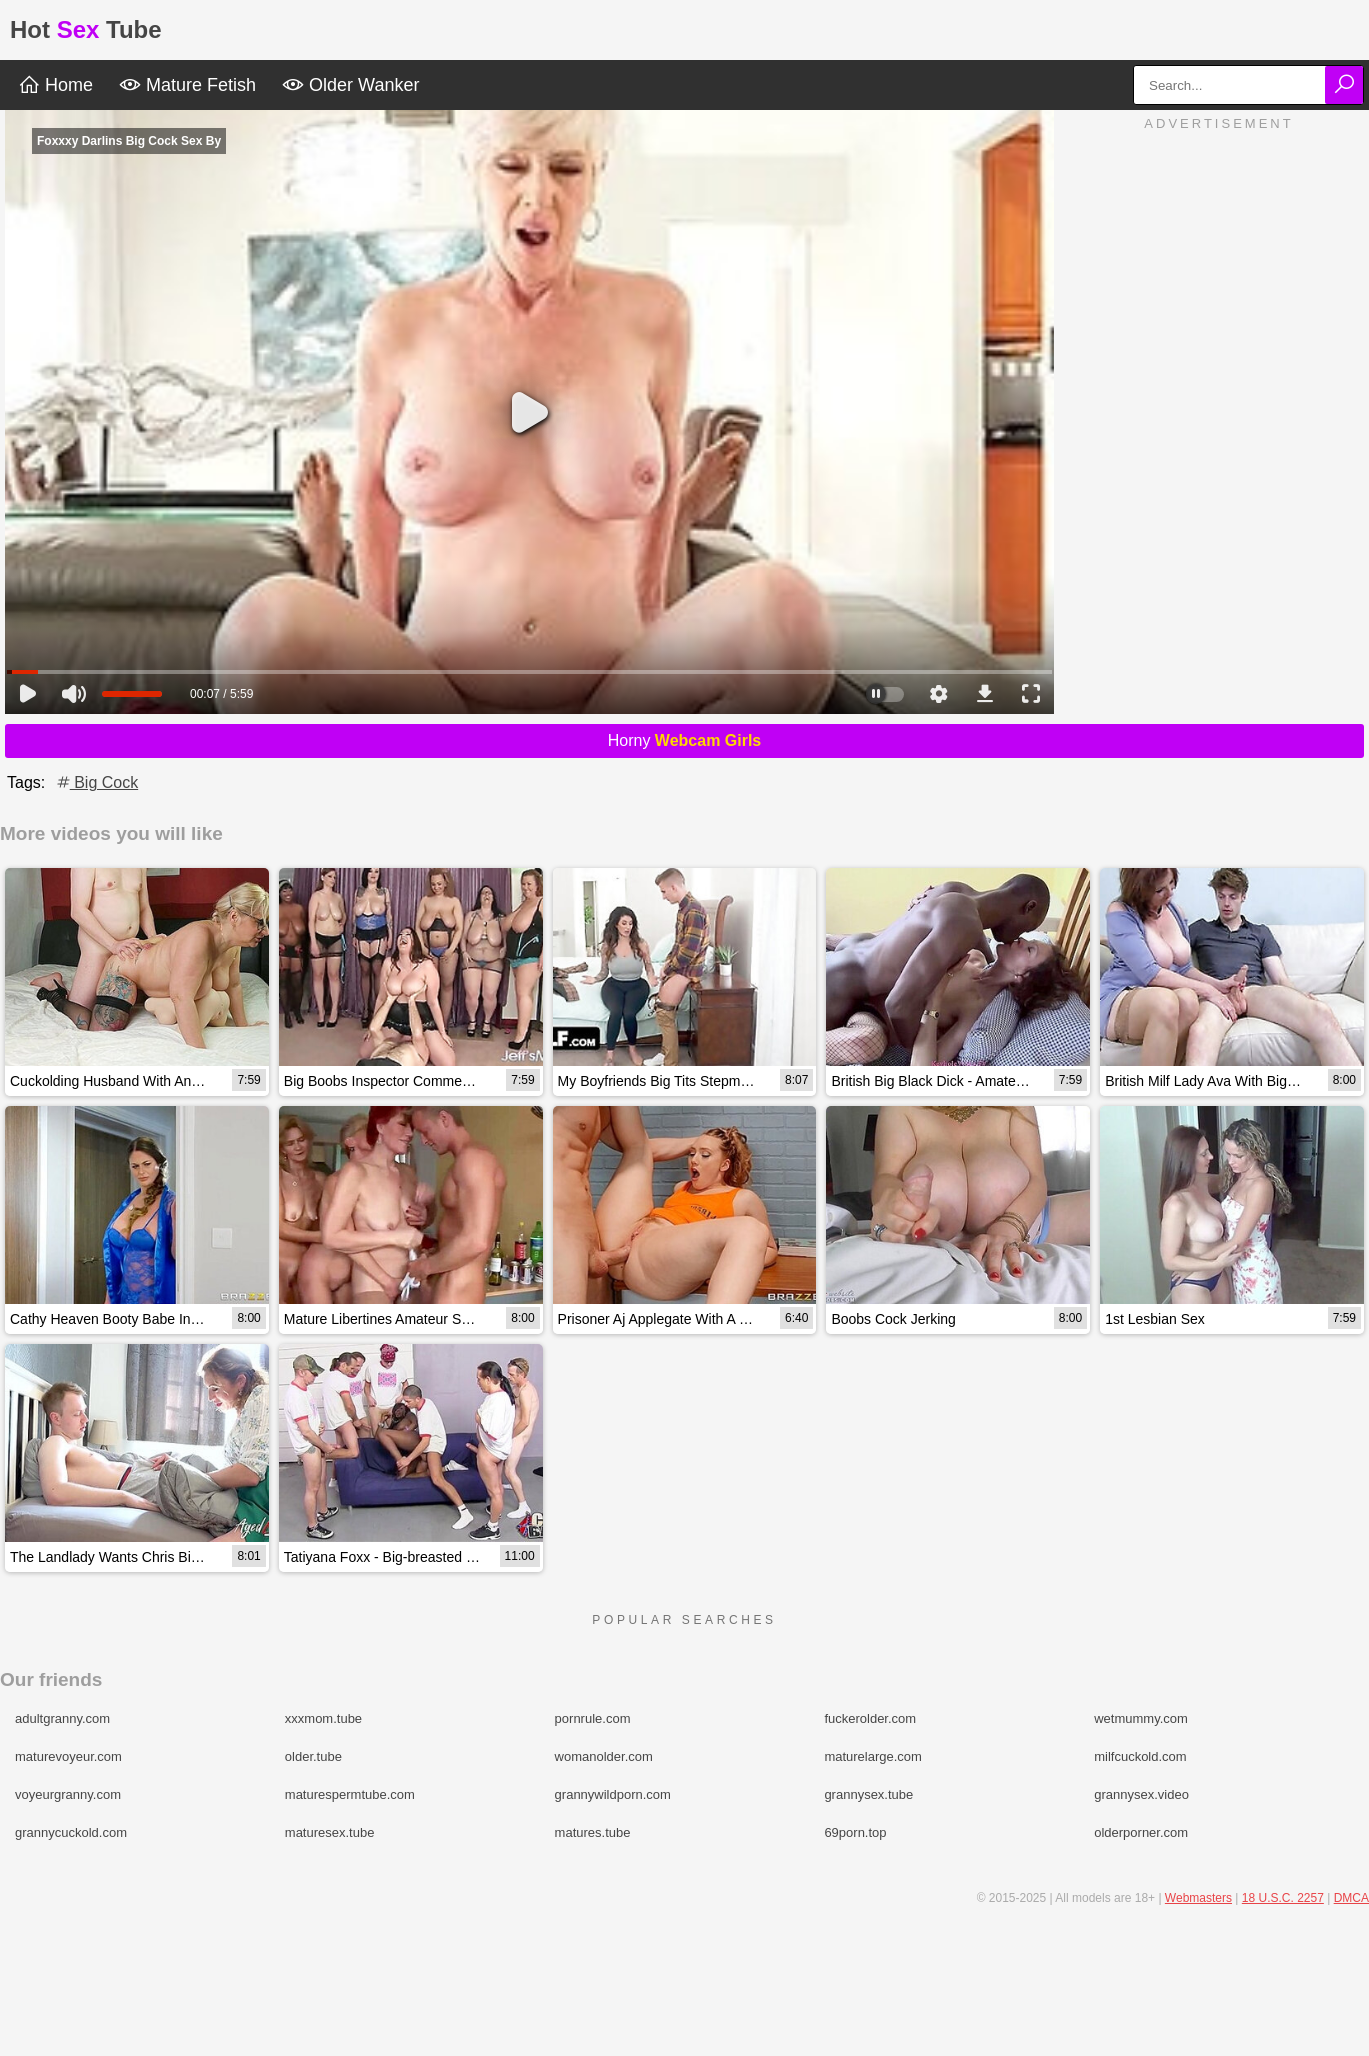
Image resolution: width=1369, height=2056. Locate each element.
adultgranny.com (62, 1718)
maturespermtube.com (350, 1794)
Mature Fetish (187, 85)
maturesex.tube (330, 1832)
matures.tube (593, 1832)
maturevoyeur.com (68, 1756)
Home (55, 85)
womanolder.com (604, 1756)
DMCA (1351, 1898)
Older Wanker (350, 85)
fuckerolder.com (870, 1718)
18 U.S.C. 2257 (1283, 1898)
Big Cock (96, 782)
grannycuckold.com (71, 1832)
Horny (685, 740)
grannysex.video (1141, 1794)
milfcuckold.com (1140, 1756)
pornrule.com (593, 1718)
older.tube (313, 1756)
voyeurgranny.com (68, 1794)
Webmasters (1198, 1898)
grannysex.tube (868, 1794)
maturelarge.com (873, 1756)
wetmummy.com (1141, 1718)
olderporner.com (1141, 1832)
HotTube (86, 29)
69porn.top (855, 1832)
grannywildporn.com (613, 1794)
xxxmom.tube (323, 1718)
